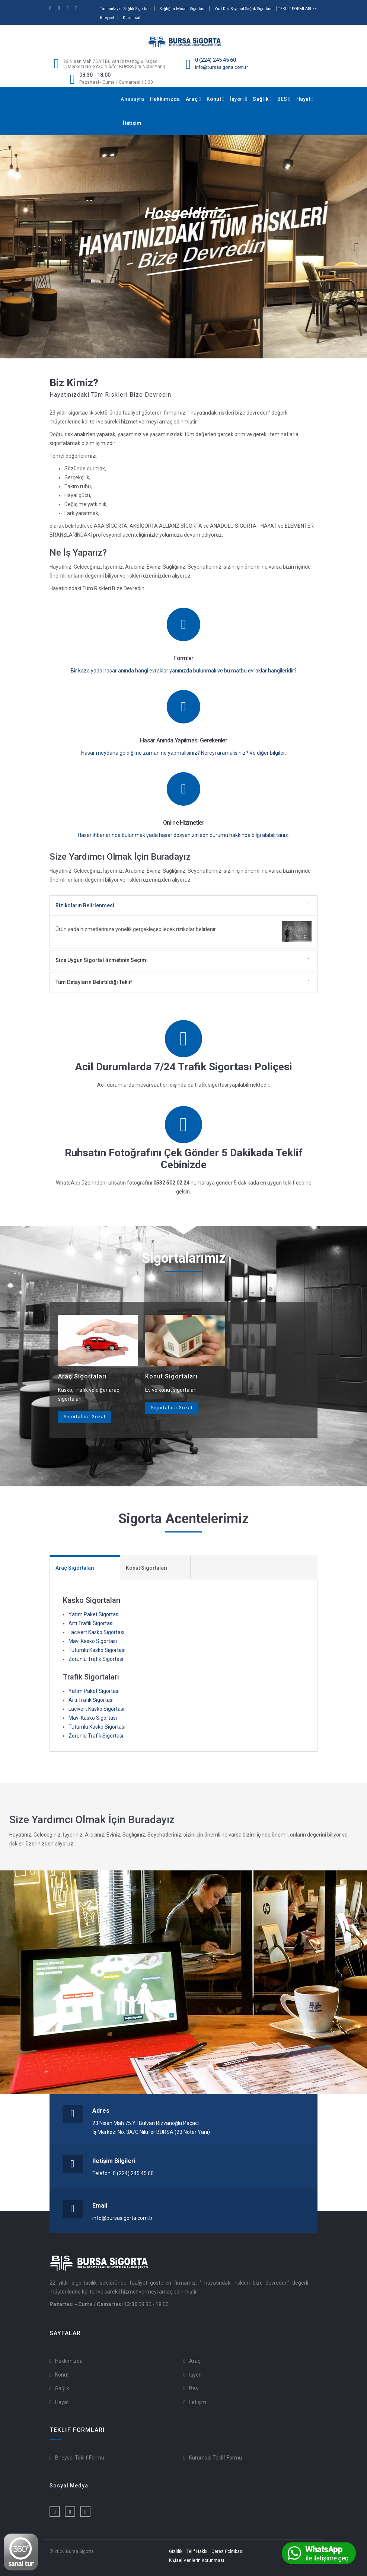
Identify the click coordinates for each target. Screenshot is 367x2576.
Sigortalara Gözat (85, 1416)
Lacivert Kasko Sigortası (96, 1632)
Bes (193, 2388)
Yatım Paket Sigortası (93, 1614)
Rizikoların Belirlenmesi (84, 905)
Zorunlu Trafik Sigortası (95, 1659)
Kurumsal (131, 17)
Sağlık (262, 99)
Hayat (305, 99)
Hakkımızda (165, 99)
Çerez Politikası (227, 2551)
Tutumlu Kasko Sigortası (96, 1650)
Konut (215, 99)
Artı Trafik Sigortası (91, 1623)
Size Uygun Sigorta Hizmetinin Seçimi (101, 960)
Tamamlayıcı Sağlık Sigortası (125, 8)
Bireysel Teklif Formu (79, 2458)
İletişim (132, 123)
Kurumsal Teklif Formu (215, 2458)
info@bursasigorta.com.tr (221, 67)
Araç (193, 99)
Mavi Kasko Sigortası (92, 1641)
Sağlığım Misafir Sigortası (182, 8)
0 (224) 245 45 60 (215, 60)
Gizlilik (175, 2551)
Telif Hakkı (196, 2551)
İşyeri (239, 99)
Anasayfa (132, 99)
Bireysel (107, 17)
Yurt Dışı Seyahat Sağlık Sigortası (243, 8)
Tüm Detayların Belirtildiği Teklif (93, 982)
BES (284, 99)
